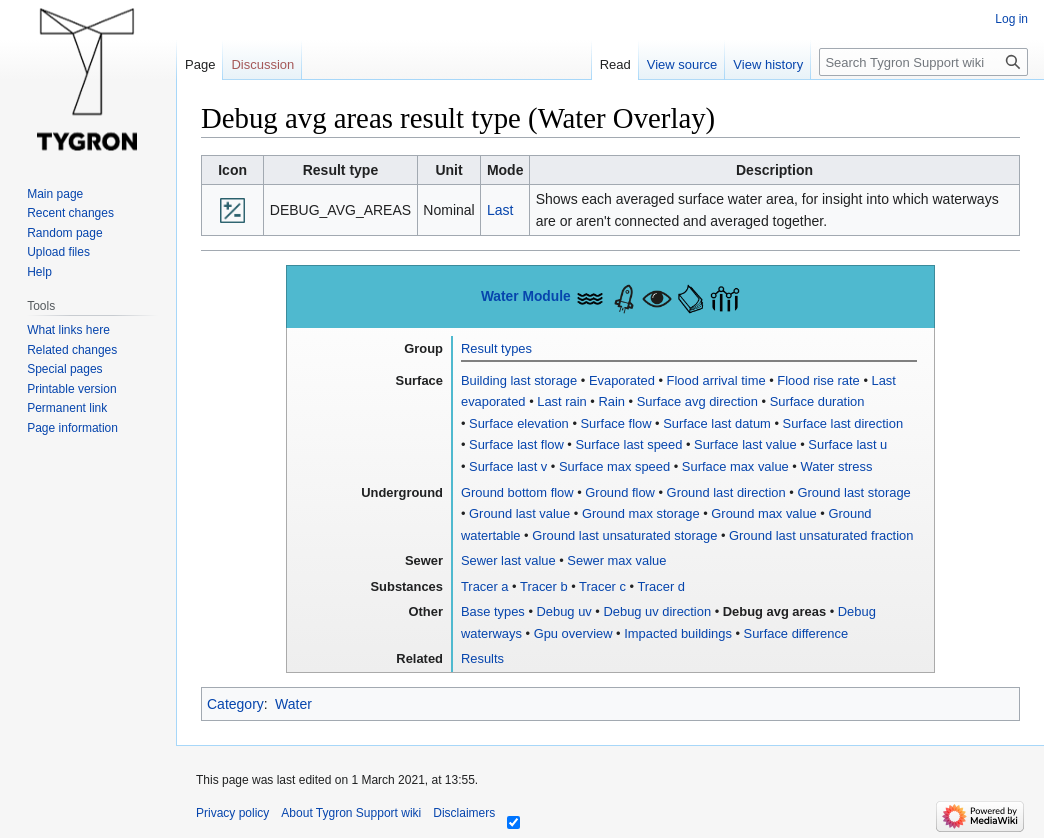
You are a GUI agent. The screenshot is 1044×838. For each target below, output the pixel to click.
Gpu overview (573, 633)
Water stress (836, 466)
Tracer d (661, 586)
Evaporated (622, 380)
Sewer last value (508, 560)
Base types (493, 611)
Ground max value (763, 513)
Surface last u (847, 444)
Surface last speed (628, 444)
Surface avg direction (697, 401)
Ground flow (620, 492)
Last (500, 210)
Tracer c (602, 586)
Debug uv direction (657, 611)
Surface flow (616, 423)
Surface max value (735, 466)
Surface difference (796, 633)
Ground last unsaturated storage (624, 535)
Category (235, 704)
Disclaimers (464, 813)
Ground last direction (726, 492)
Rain (611, 401)
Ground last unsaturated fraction (821, 535)
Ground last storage (853, 492)
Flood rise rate (818, 380)
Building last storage (519, 380)
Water (293, 704)
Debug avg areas (774, 611)
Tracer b (544, 586)
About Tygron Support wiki (351, 813)
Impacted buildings (678, 633)
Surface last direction (843, 423)
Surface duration (817, 401)
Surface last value (745, 444)
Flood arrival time (716, 380)
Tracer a (485, 586)
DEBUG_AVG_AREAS (340, 210)
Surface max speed (614, 466)
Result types (496, 348)
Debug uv (564, 611)
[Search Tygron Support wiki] (923, 62)
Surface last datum (717, 423)
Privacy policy (232, 813)
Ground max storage (641, 513)
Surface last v (508, 466)
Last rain (562, 401)
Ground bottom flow (517, 492)
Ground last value (519, 513)
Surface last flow (516, 444)
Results (482, 658)
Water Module (526, 296)
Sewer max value (616, 560)
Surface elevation (519, 423)
